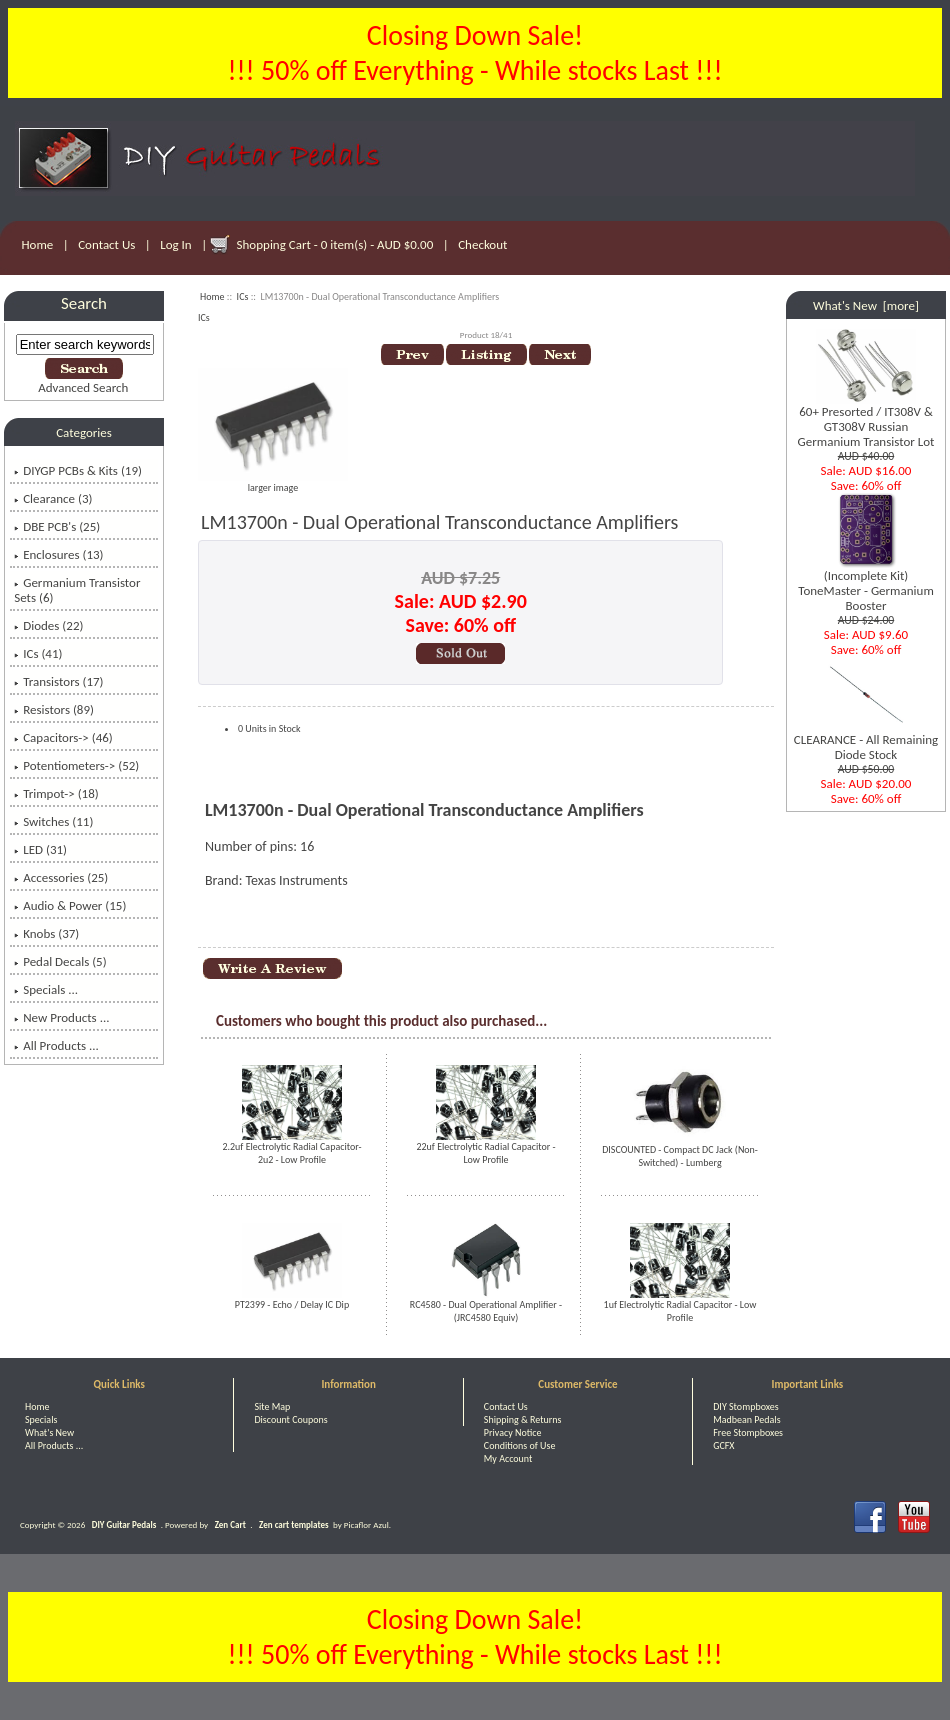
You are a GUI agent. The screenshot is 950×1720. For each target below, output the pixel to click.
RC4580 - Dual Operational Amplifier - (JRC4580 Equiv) (486, 1311)
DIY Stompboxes (745, 1406)
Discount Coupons (290, 1419)
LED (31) (40, 849)
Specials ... (46, 989)
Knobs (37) (46, 933)
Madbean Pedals (746, 1419)
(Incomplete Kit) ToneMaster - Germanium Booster (866, 584)
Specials (41, 1419)
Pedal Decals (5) (60, 961)
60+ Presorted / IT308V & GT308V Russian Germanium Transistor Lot (866, 420)
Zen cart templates (293, 1524)
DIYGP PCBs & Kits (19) (78, 470)
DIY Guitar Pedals (124, 1524)
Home (38, 244)
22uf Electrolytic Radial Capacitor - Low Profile (485, 1153)
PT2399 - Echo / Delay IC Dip (292, 1304)
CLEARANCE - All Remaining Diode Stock (866, 741)
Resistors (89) (54, 709)
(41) (38, 653)
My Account (508, 1458)
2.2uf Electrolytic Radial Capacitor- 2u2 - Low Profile (291, 1153)
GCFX (723, 1445)
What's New (49, 1432)
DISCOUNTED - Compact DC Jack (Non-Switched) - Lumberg (680, 1156)
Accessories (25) (61, 877)
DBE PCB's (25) (57, 526)
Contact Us (106, 244)
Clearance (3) (53, 498)
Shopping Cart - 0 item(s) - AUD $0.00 (335, 244)
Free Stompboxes (748, 1432)
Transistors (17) (58, 681)
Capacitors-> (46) (63, 737)
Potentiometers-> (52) (76, 765)
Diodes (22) (48, 625)
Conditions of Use (520, 1445)
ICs (243, 296)
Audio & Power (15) (70, 905)
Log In (175, 244)
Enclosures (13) (58, 554)
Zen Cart (230, 1524)
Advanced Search (83, 387)
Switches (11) (53, 821)
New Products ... (61, 1017)
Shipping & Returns (523, 1419)
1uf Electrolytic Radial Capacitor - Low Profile (680, 1311)
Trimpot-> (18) (56, 793)
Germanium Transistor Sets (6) (77, 590)
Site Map (272, 1406)
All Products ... (56, 1045)
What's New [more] (866, 305)
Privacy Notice (513, 1432)
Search (84, 303)
